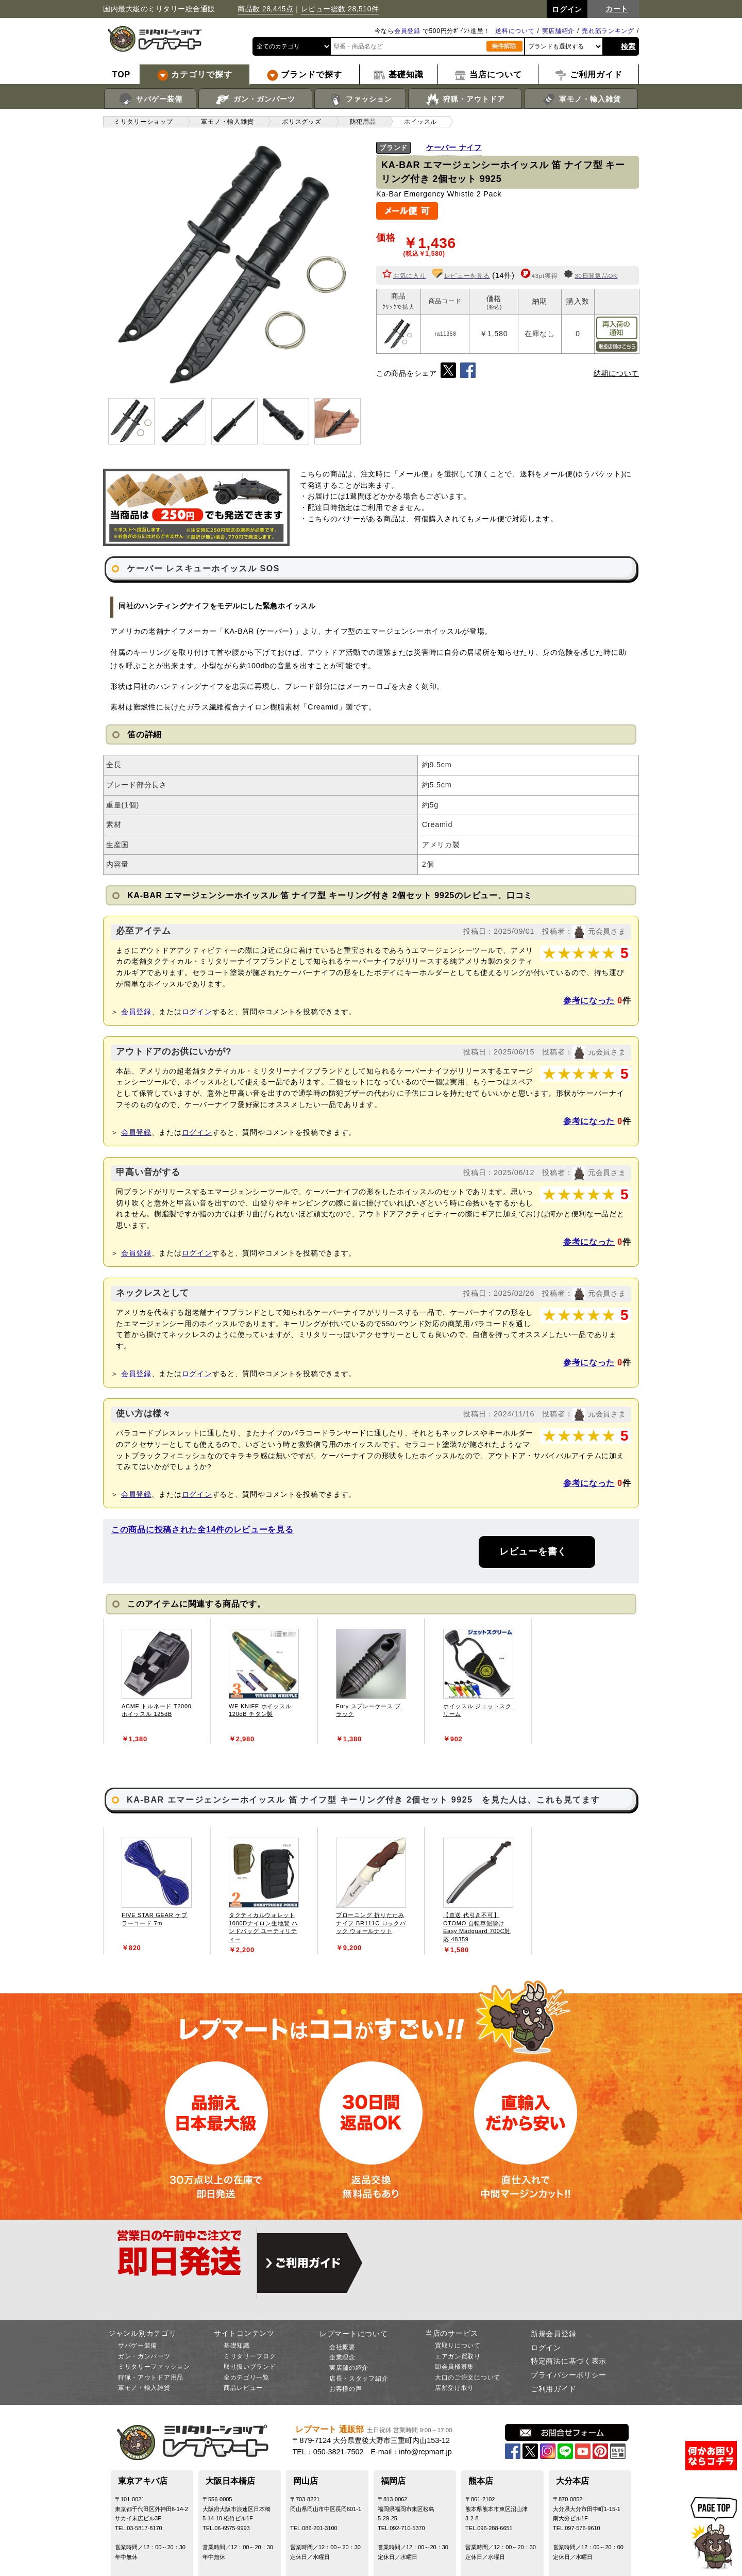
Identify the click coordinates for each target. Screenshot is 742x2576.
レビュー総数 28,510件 (340, 9)
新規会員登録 (553, 2334)
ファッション (360, 99)
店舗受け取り (454, 2387)
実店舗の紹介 (348, 2367)
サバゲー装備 (150, 99)
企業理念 (342, 2357)
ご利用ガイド (553, 2389)
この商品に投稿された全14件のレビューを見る (202, 1529)
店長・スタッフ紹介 (358, 2378)
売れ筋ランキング (608, 31)
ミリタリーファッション (154, 2366)
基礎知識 (237, 2345)
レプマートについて (353, 2334)
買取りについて (458, 2345)
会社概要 (342, 2347)
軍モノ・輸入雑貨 (581, 99)
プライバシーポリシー (568, 2375)
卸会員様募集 (454, 2366)
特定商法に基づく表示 (568, 2361)
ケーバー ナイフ (454, 147)
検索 (628, 46)
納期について (616, 373)
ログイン (197, 1012)
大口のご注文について (467, 2377)
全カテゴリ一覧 (246, 2377)
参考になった (589, 1000)
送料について (514, 31)
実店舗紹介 (558, 31)
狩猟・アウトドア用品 (150, 2377)
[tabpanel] (156, 1681)
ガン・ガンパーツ (255, 99)
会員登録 (407, 31)
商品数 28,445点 (265, 9)
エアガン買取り (458, 2356)
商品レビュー (243, 2387)
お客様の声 (345, 2388)
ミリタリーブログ (250, 2356)
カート (616, 9)
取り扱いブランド (250, 2366)
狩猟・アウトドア (465, 99)
